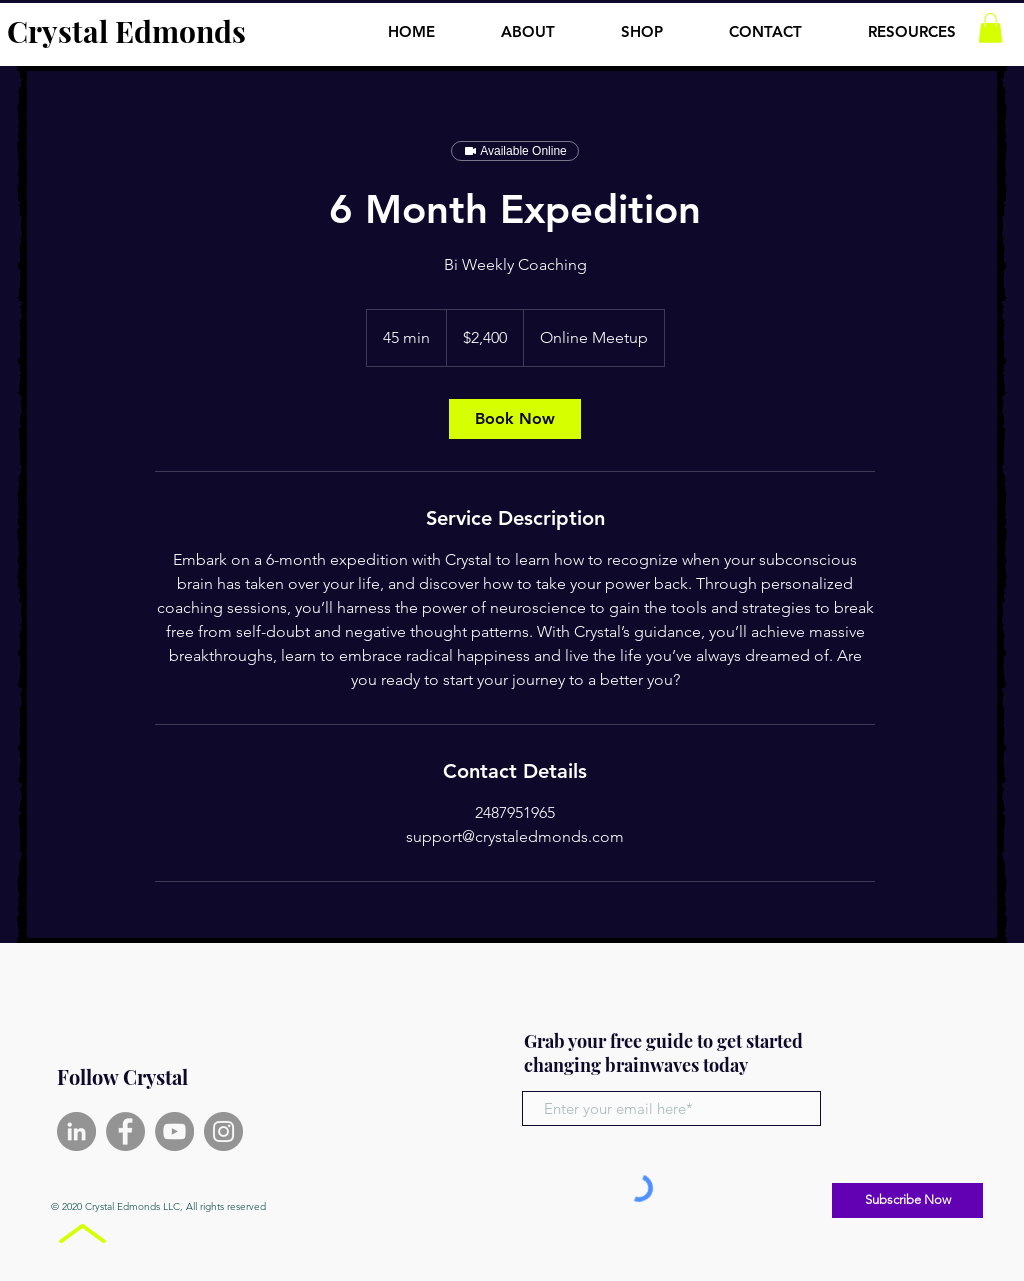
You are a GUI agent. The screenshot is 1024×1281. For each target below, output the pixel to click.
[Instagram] (223, 1131)
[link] (515, 419)
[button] (912, 23)
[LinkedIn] (76, 1131)
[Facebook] (125, 1131)
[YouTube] (174, 1131)
